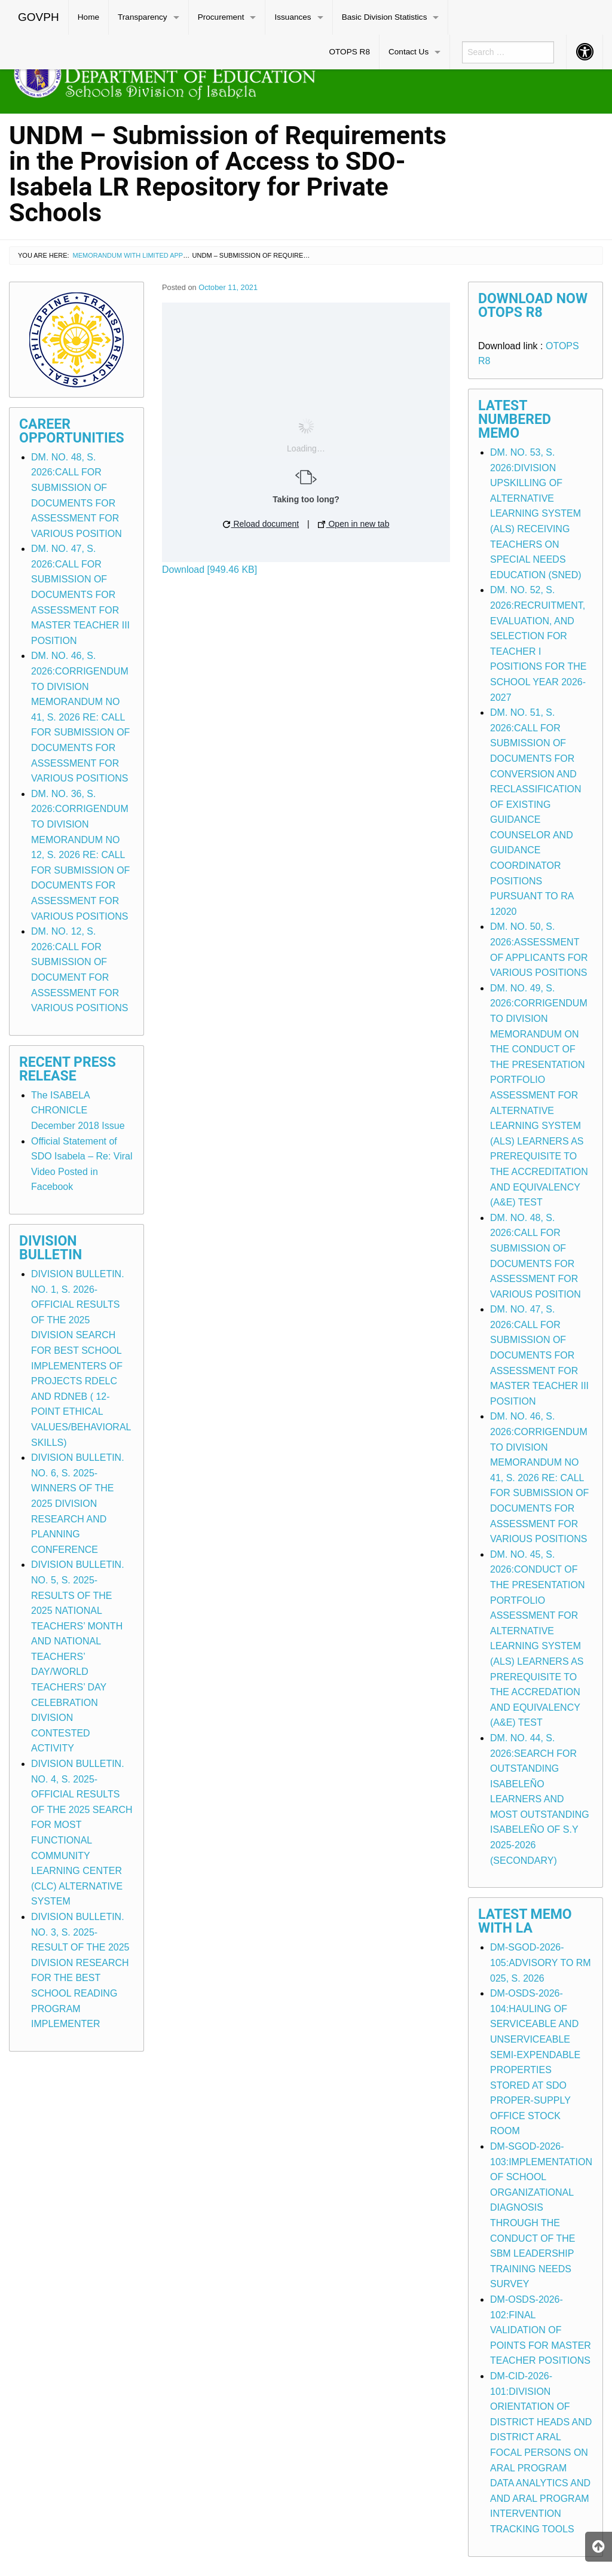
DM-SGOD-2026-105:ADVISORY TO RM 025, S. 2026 (540, 1962)
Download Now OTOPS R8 (532, 306)
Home (88, 17)
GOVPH (38, 17)
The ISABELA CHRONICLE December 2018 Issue (78, 1110)
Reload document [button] (261, 524)
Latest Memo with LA (525, 1921)
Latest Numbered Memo (514, 419)
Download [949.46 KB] (209, 569)
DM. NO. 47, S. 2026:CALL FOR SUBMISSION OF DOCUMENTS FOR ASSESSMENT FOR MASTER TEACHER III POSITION (80, 595)
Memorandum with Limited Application (143, 255)
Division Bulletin (50, 1248)
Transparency (142, 17)
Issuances (292, 17)
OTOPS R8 (349, 51)
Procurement (221, 17)
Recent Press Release (67, 1069)
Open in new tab (354, 524)
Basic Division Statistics (384, 17)
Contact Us (408, 51)
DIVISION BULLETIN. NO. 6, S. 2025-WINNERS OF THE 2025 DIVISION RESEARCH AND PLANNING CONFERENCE (77, 1503)
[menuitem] (39, 17)
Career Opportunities (71, 431)
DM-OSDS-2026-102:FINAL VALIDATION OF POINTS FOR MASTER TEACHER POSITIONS (540, 2330)
